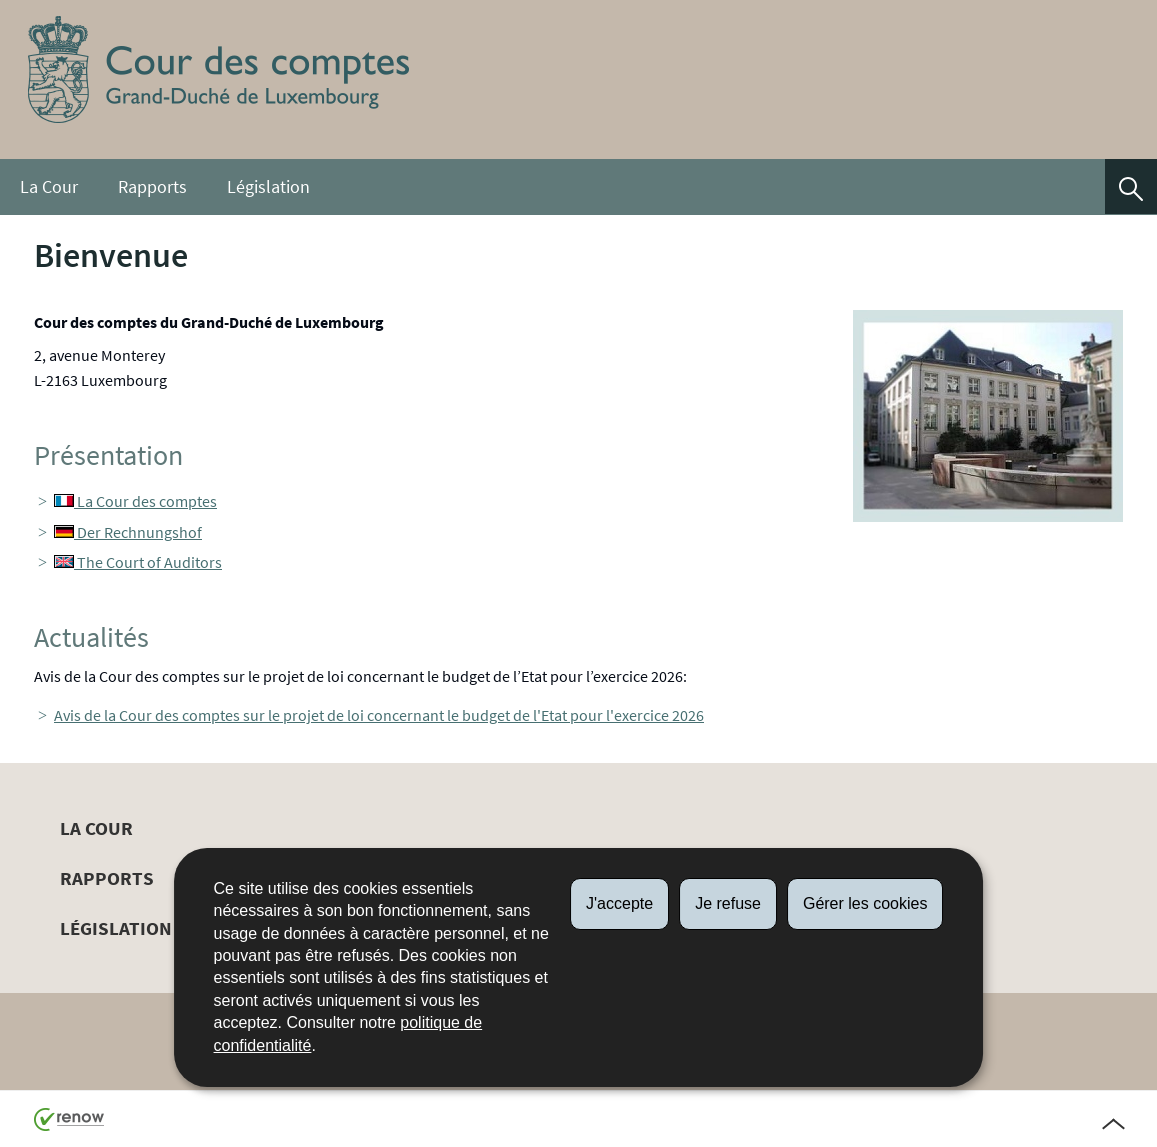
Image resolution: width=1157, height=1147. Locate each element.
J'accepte (619, 903)
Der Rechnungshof (128, 532)
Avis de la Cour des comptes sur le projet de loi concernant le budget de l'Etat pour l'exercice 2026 (379, 715)
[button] (1131, 186)
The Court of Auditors (138, 562)
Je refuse (728, 903)
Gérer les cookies (865, 903)
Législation (268, 187)
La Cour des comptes (135, 501)
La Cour (49, 187)
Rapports (152, 187)
